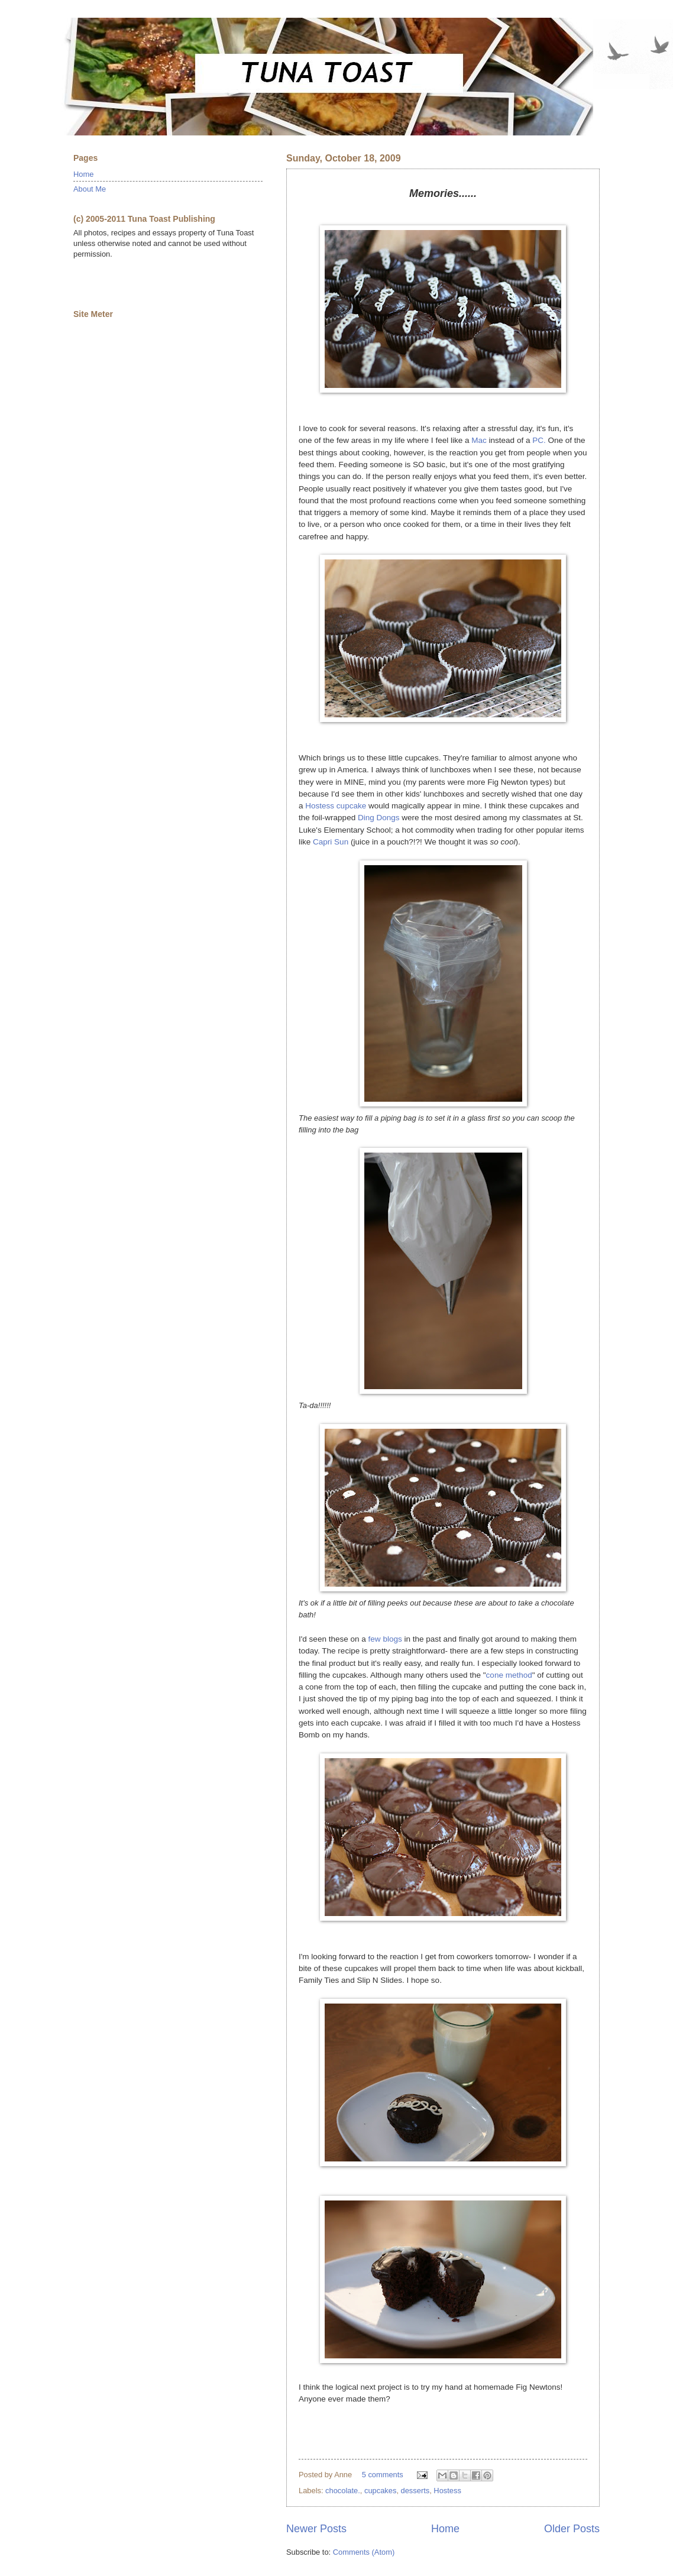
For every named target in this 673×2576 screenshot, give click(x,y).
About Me (89, 189)
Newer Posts (316, 2529)
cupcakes (380, 2490)
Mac (479, 440)
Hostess (447, 2490)
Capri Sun (330, 841)
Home (445, 2529)
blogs (392, 1639)
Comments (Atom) (363, 2552)
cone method (509, 1675)
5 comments (382, 2474)
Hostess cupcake (335, 805)
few (374, 1639)
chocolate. (342, 2490)
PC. (539, 440)
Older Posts (572, 2529)
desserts (415, 2490)
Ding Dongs (379, 817)
